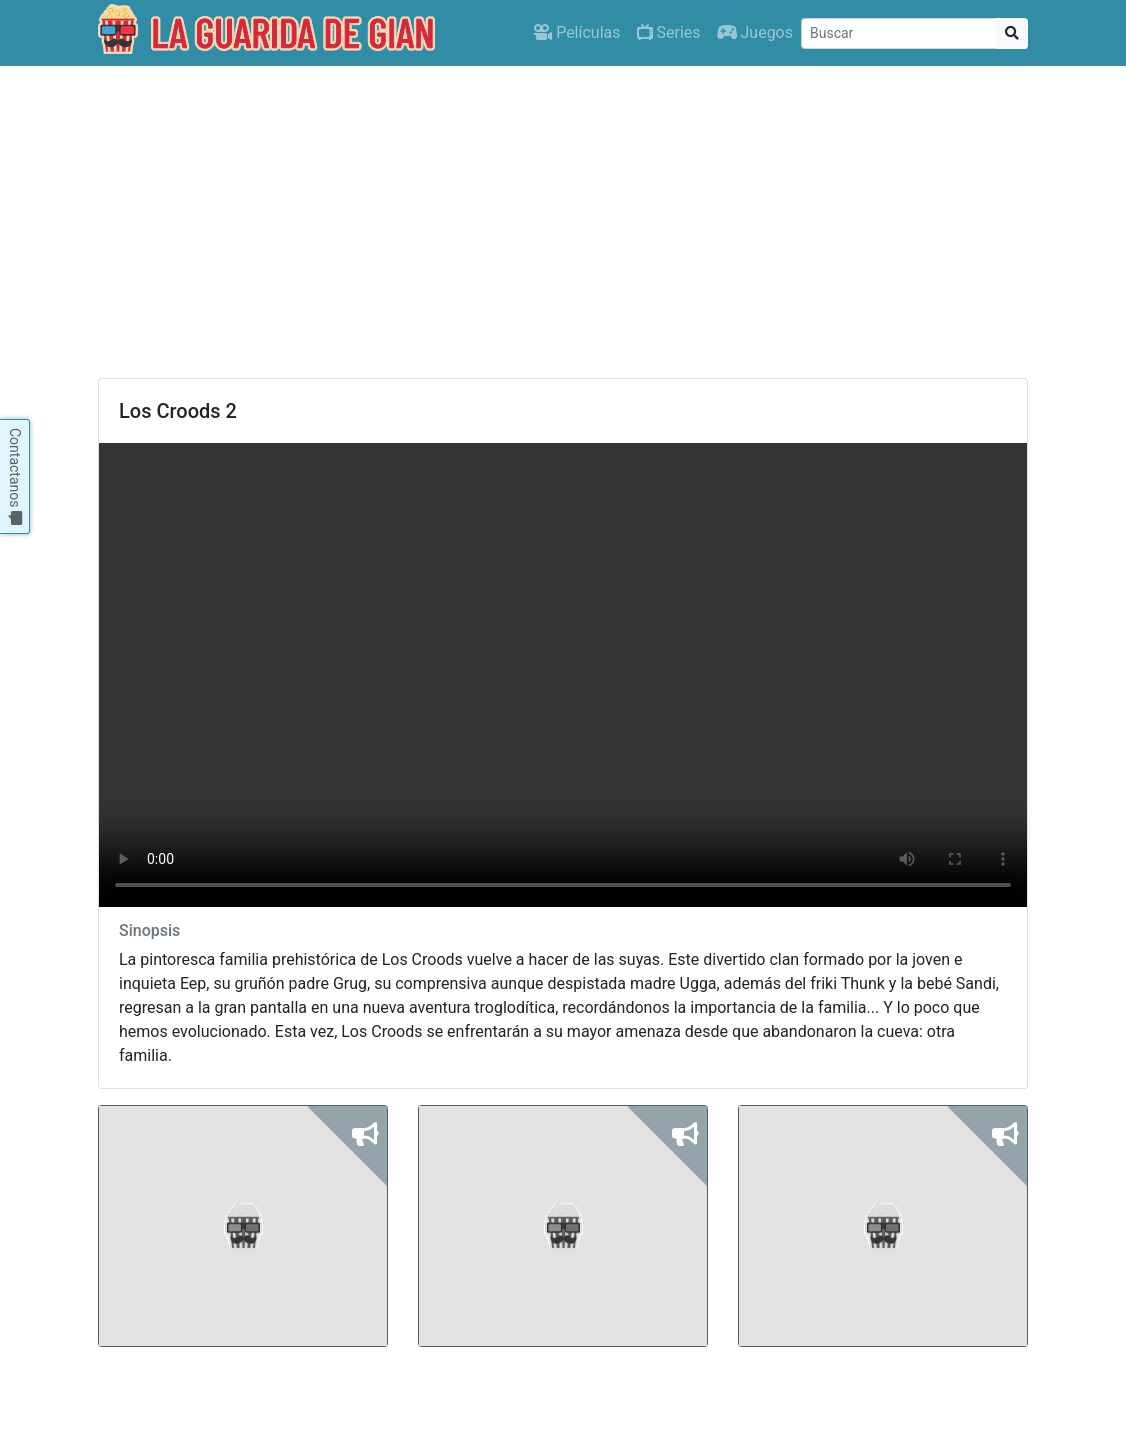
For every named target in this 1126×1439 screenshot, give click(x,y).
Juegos (755, 32)
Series (669, 32)
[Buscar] (899, 33)
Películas (577, 32)
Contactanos (15, 476)
